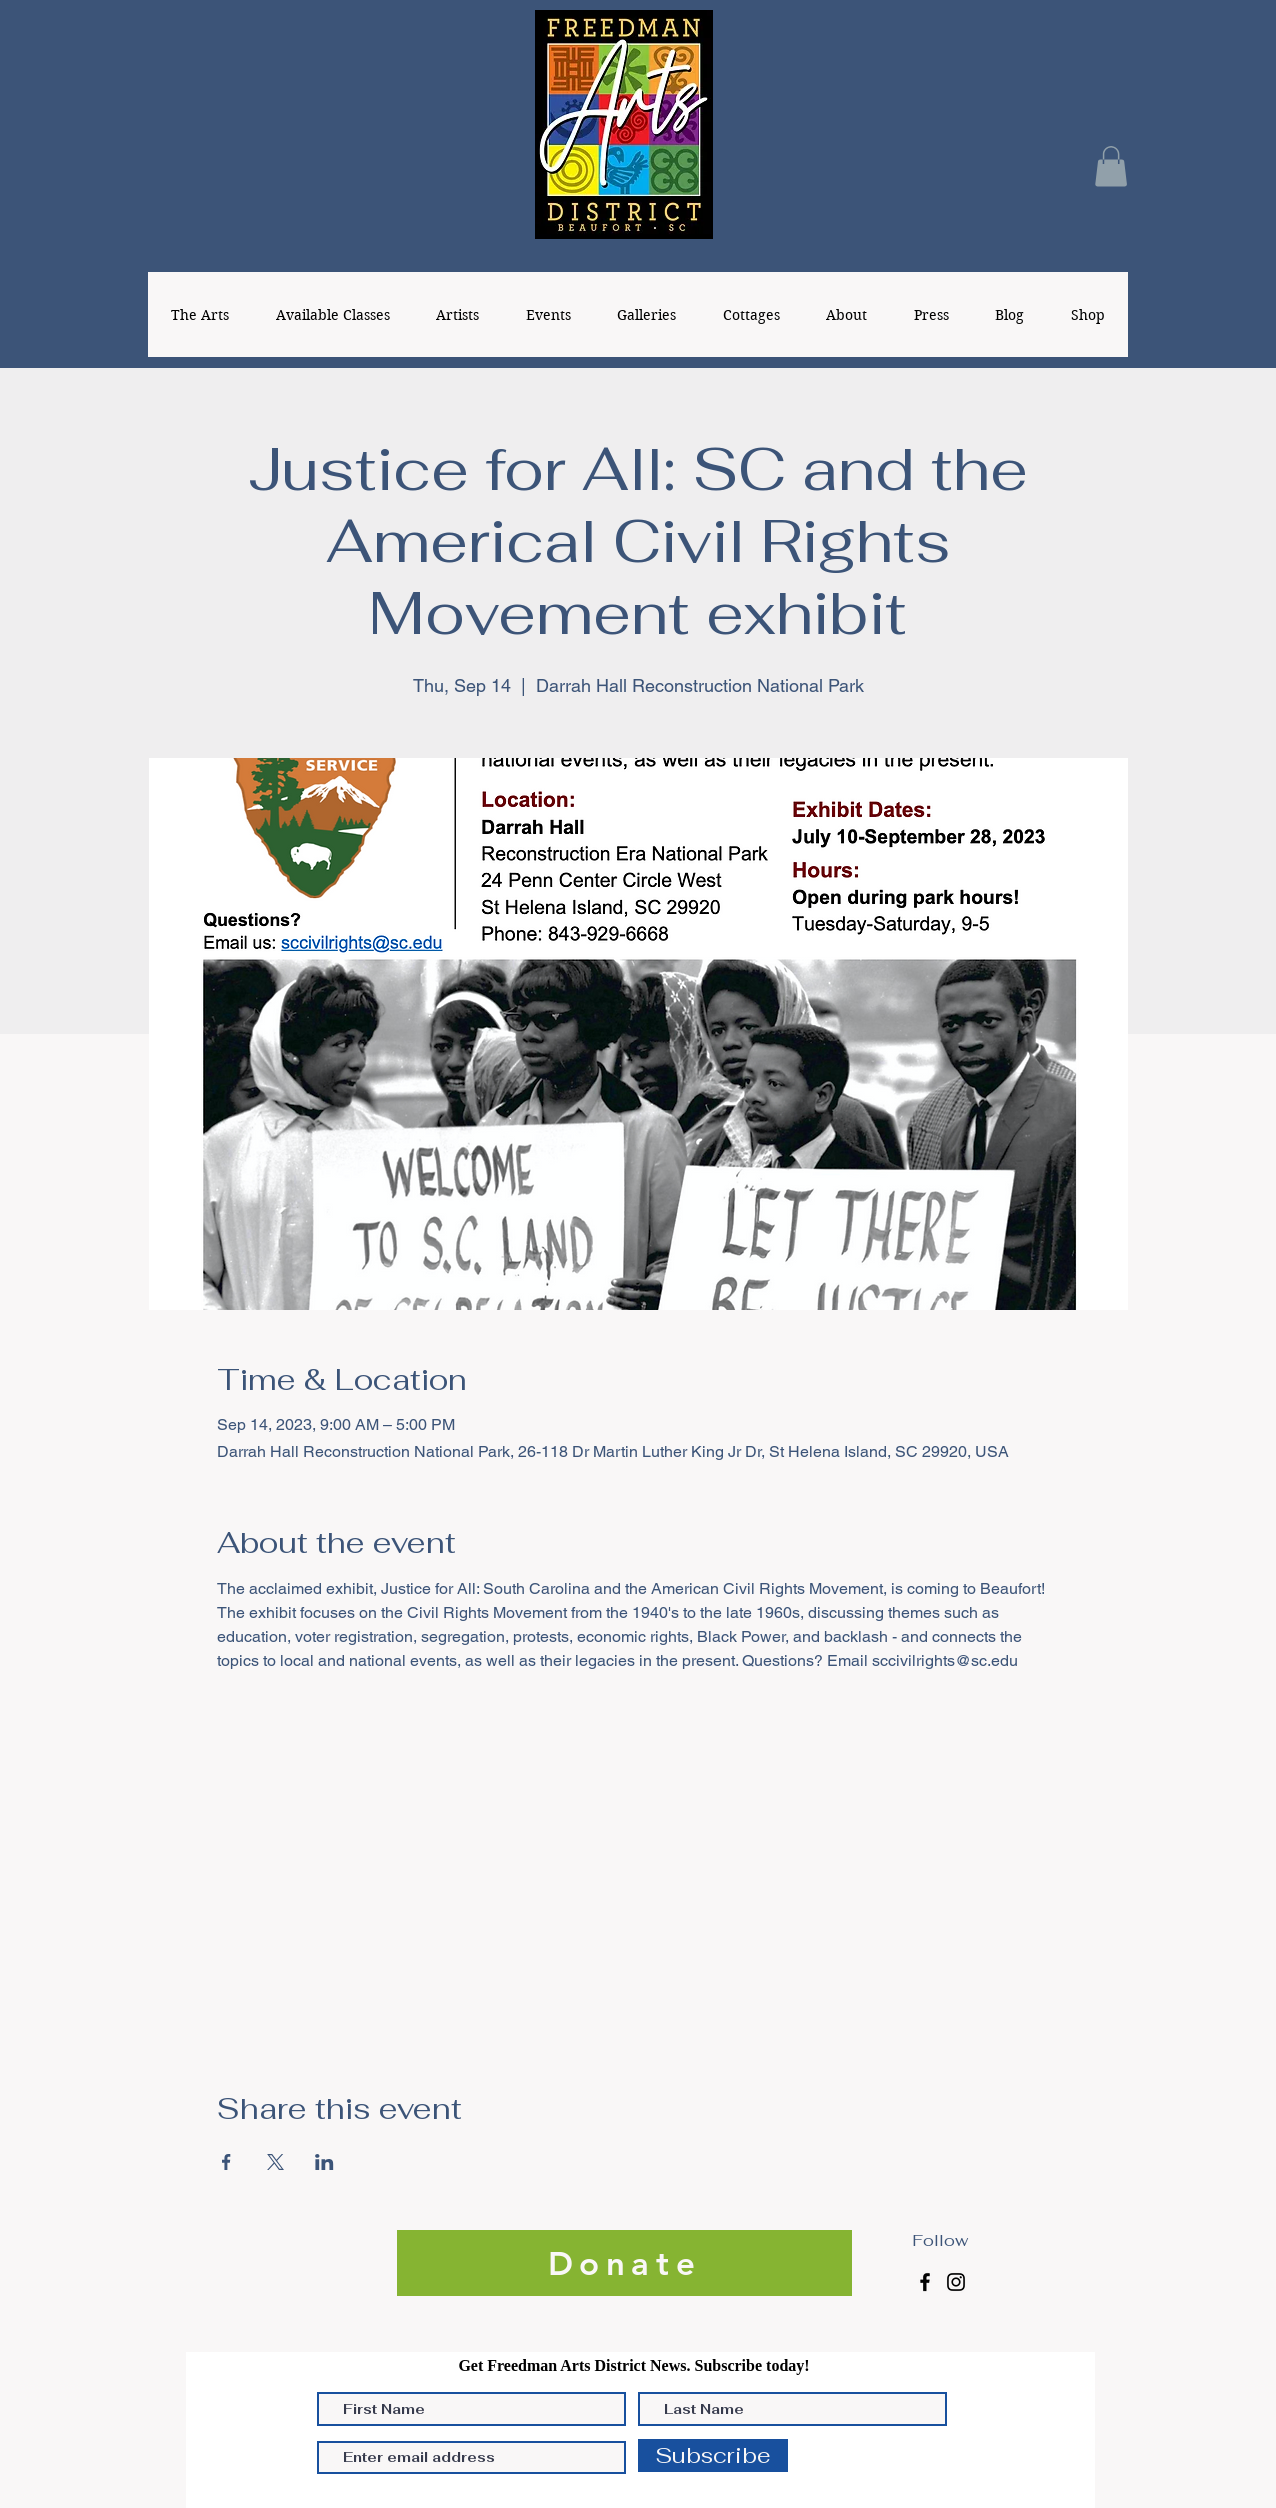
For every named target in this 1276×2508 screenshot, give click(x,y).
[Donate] (624, 2263)
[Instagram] (956, 2282)
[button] (1111, 166)
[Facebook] (925, 2282)
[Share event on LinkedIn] (324, 2162)
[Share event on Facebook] (226, 2162)
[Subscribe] (713, 2455)
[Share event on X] (275, 2162)
